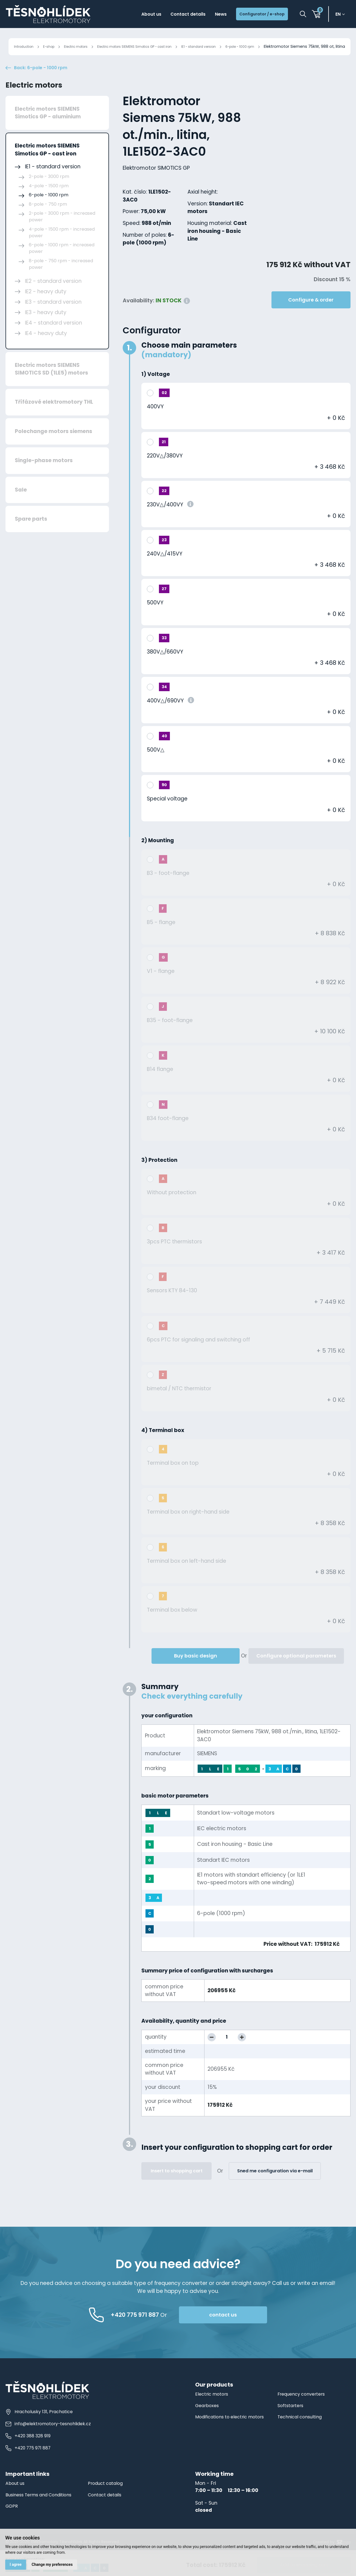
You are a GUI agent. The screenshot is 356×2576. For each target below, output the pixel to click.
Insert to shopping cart (177, 2189)
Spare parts (31, 537)
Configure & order (310, 318)
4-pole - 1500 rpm (49, 204)
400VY (155, 425)
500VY (155, 621)
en (340, 15)
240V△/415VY (164, 572)
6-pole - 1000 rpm (280, 46)
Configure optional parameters (296, 1674)
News (210, 15)
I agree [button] (16, 2564)
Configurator (152, 349)
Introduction (23, 46)
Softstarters (291, 2424)
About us (131, 15)
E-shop (52, 46)
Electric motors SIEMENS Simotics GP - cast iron (154, 46)
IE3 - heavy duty (45, 331)
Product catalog (107, 2502)
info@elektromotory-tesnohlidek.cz (50, 2442)
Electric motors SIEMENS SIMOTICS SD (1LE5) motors (51, 387)
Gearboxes (208, 2424)
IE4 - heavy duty (46, 352)
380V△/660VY (165, 670)
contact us (247, 2333)
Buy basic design (195, 1674)
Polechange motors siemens (53, 450)
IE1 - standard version (232, 46)
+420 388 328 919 (29, 2454)
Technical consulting (302, 2435)
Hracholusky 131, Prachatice (40, 2430)
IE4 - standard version (53, 341)
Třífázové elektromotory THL (54, 421)
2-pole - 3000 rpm (49, 195)
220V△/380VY (165, 474)
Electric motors (84, 46)
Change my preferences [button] (54, 2564)
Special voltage (167, 817)
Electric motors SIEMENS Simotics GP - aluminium (48, 131)
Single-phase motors (44, 479)
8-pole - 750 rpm (48, 223)
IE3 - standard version (53, 320)
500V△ (155, 768)
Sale (21, 508)
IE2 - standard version (53, 299)
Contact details (173, 15)
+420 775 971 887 (29, 2466)
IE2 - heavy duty (45, 310)
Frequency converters (303, 2413)
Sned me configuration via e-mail (275, 2189)
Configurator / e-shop (257, 15)
